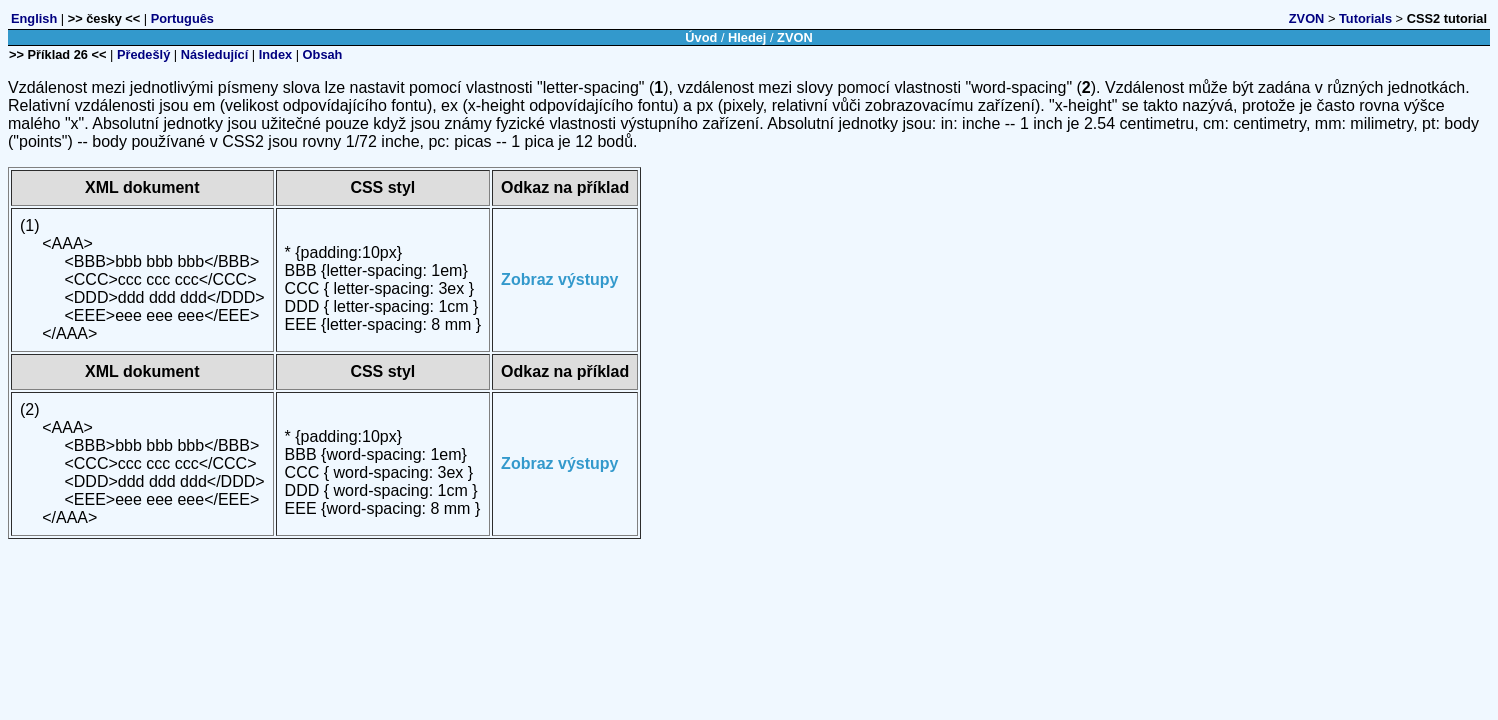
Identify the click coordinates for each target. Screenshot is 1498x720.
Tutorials (1365, 18)
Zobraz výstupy (559, 279)
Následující (215, 54)
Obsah (323, 54)
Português (182, 18)
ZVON (1307, 18)
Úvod (701, 37)
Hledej (747, 37)
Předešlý (143, 54)
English (34, 18)
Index (275, 54)
